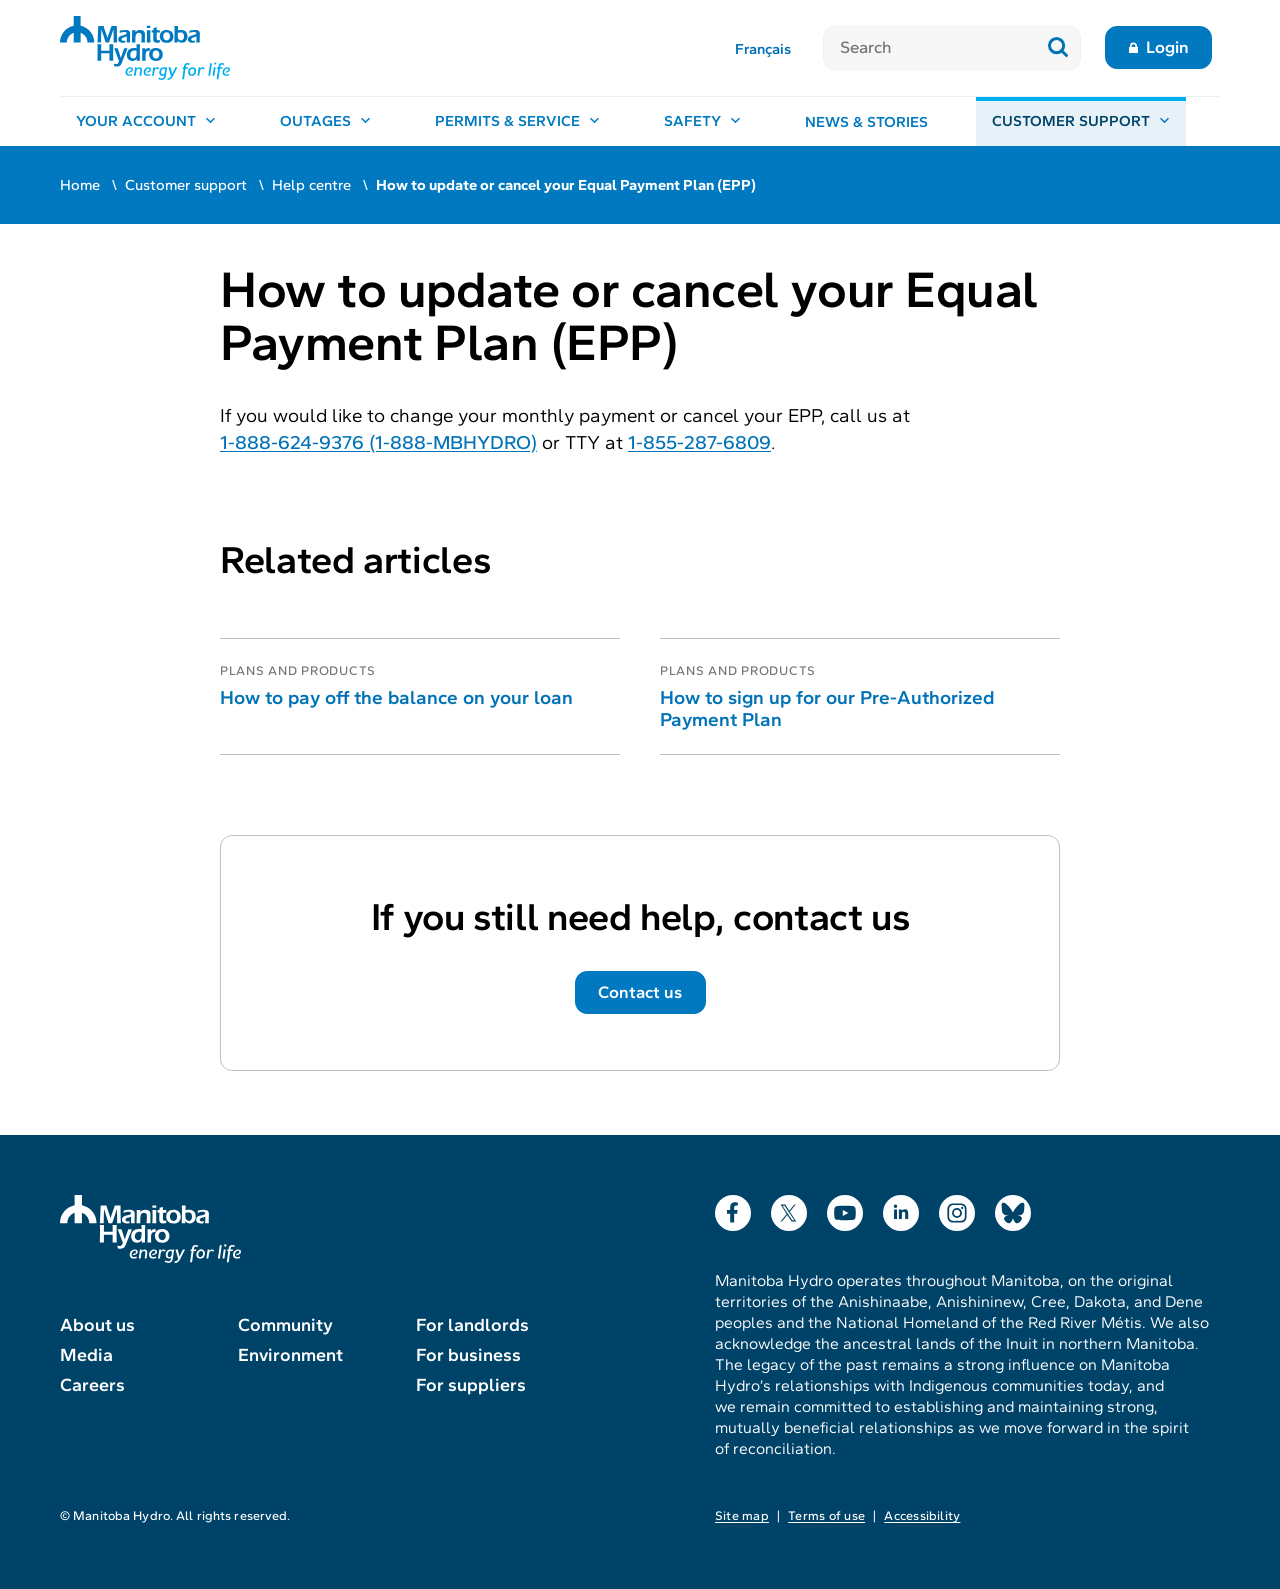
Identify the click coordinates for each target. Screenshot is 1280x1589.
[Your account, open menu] (146, 122)
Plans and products (298, 671)
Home (80, 185)
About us (97, 1325)
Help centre (311, 185)
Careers (92, 1385)
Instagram (957, 1208)
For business (468, 1355)
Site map (742, 1516)
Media (86, 1355)
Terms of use (826, 1516)
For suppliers (471, 1385)
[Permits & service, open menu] (517, 122)
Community (285, 1325)
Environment (290, 1355)
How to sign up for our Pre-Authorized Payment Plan (827, 708)
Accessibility (922, 1516)
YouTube (845, 1208)
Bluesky (1013, 1208)
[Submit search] (1058, 48)
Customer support (186, 185)
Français (763, 49)
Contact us (640, 992)
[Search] (929, 48)
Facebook (733, 1208)
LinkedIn (901, 1208)
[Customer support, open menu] (1081, 122)
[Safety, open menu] (702, 122)
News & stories (866, 122)
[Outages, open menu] (325, 122)
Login (1167, 47)
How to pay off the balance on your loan (396, 697)
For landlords (472, 1325)
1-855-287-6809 (699, 442)
